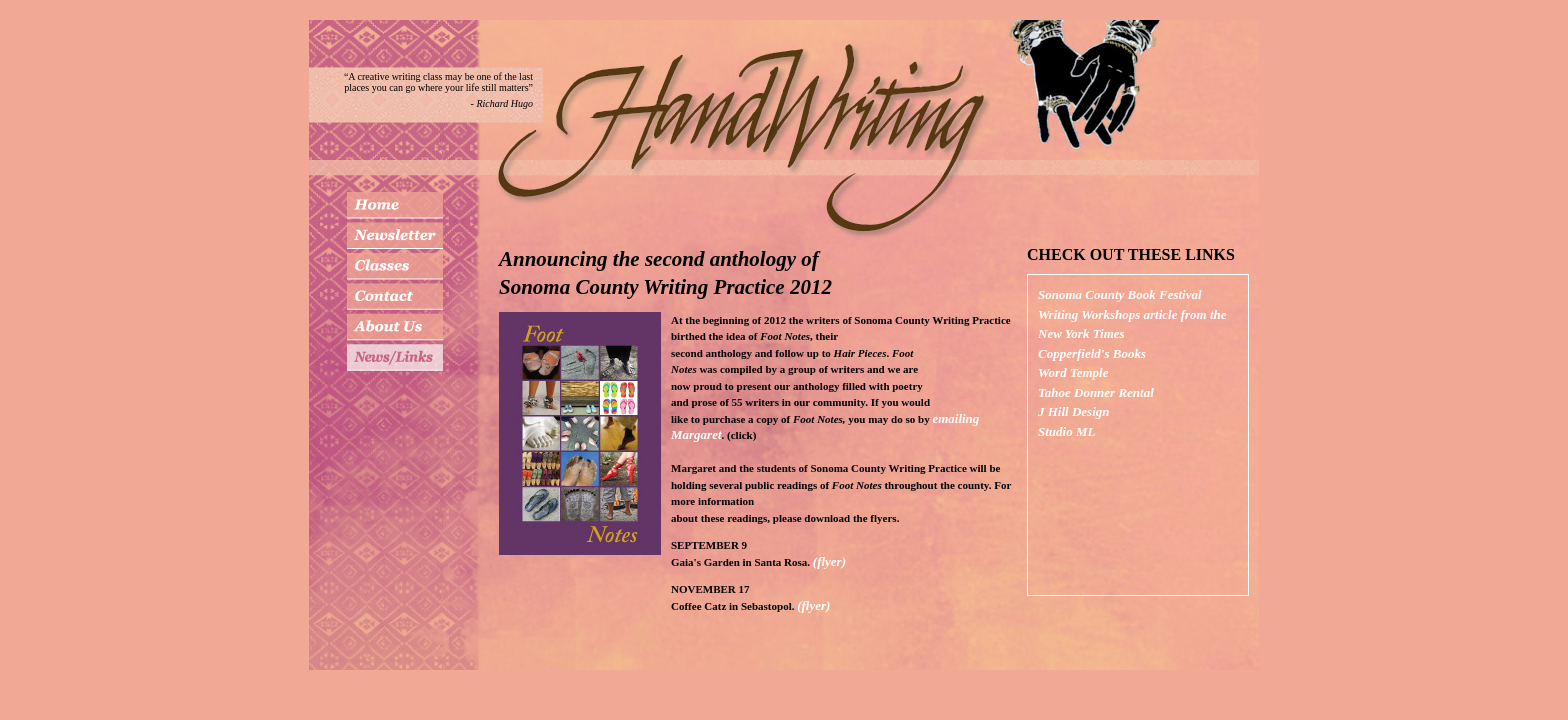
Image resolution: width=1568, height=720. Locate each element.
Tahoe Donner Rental (1096, 392)
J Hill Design (1074, 411)
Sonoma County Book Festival (1120, 294)
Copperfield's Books (1092, 353)
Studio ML (1066, 431)
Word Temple (1073, 372)
